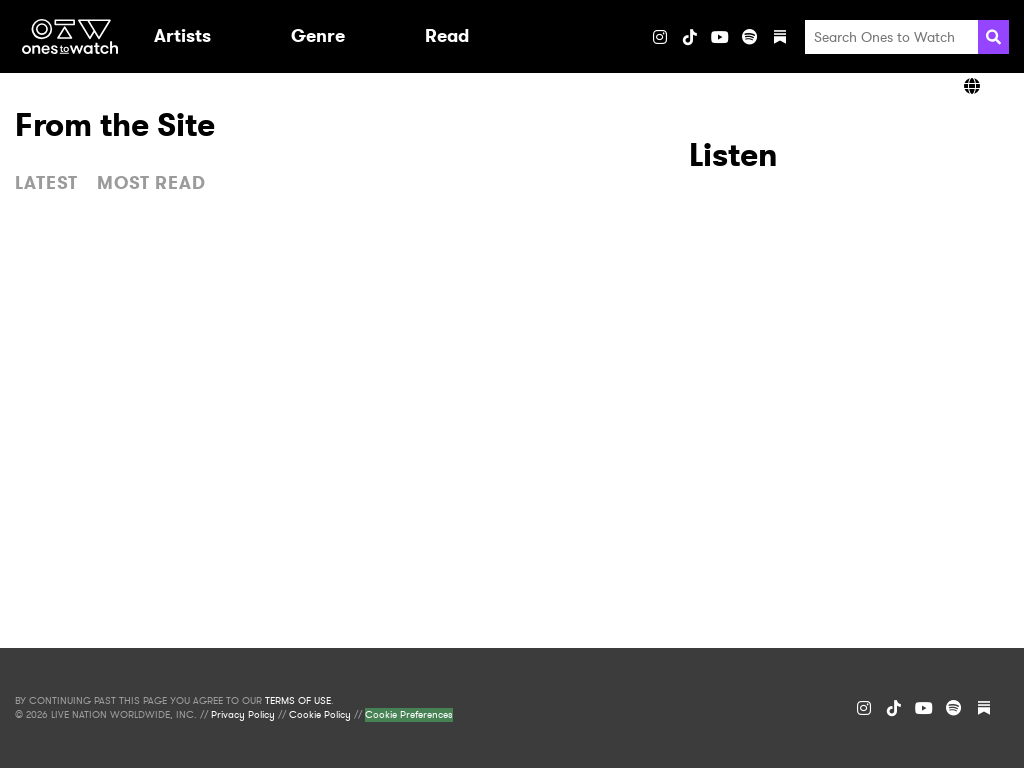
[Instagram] (660, 37)
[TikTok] (690, 37)
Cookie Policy (320, 715)
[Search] (993, 37)
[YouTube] (720, 37)
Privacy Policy (243, 715)
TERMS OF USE (298, 701)
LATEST (46, 183)
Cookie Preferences (409, 715)
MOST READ (151, 183)
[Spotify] (750, 37)
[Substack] (780, 37)
